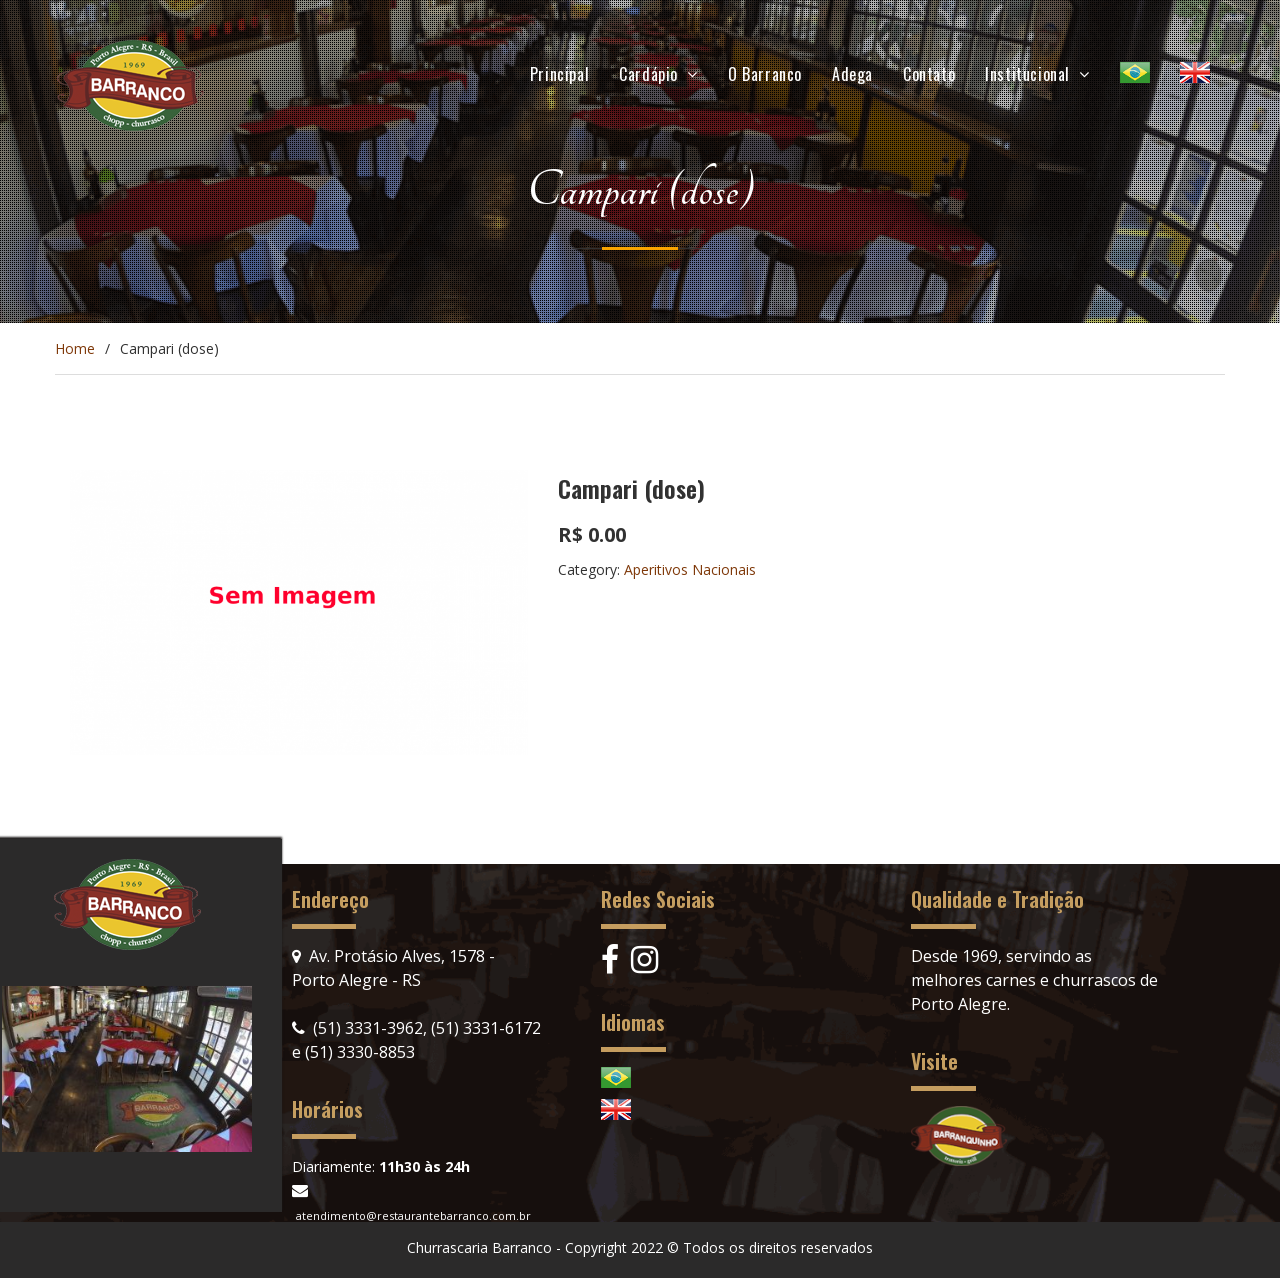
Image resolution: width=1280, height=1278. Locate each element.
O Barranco (765, 74)
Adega (852, 74)
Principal (559, 74)
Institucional (1027, 74)
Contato (929, 74)
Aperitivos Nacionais (690, 569)
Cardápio (648, 74)
